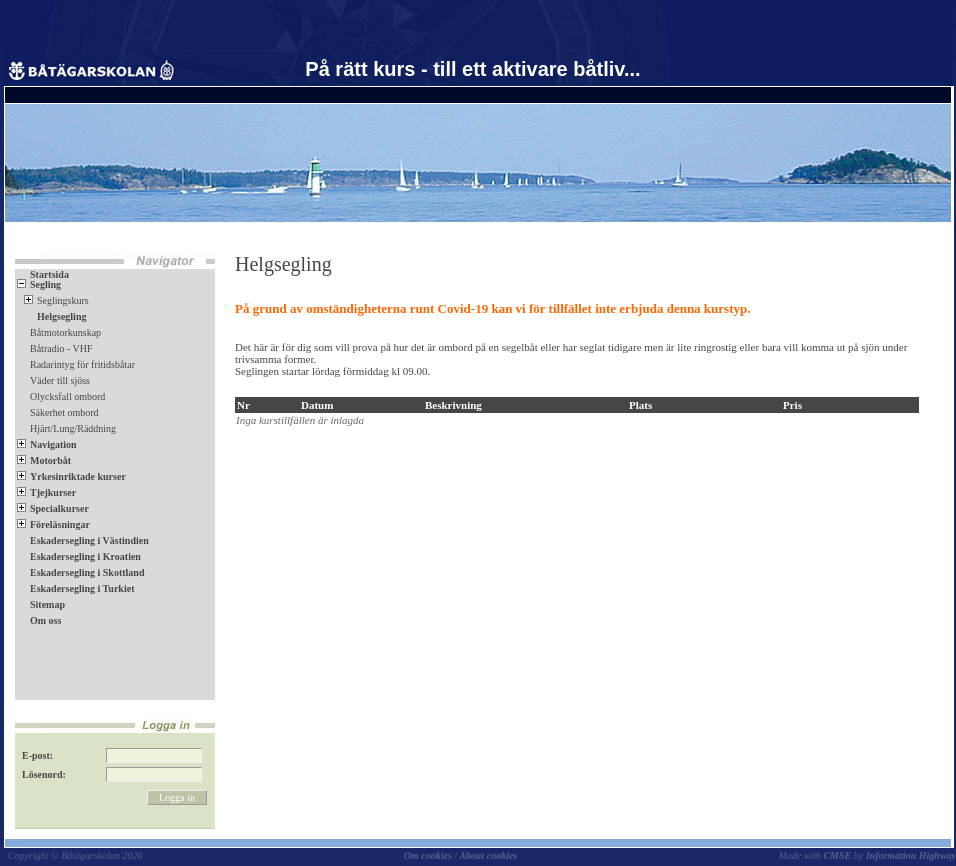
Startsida (43, 274)
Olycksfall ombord (67, 396)
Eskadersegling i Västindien (83, 540)
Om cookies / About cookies (461, 855)
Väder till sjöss (60, 380)
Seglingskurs (56, 300)
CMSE (837, 855)
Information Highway (911, 855)
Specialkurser (53, 508)
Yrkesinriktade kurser (71, 476)
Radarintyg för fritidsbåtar (82, 364)
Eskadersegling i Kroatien (79, 556)
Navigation (47, 444)
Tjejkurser (46, 492)
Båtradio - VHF (61, 348)
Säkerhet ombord (64, 412)
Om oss (39, 620)
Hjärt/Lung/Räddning (73, 428)
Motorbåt (44, 460)
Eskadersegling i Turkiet (75, 588)
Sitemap (41, 604)
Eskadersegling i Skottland (80, 572)
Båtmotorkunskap (65, 332)
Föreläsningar (53, 524)
